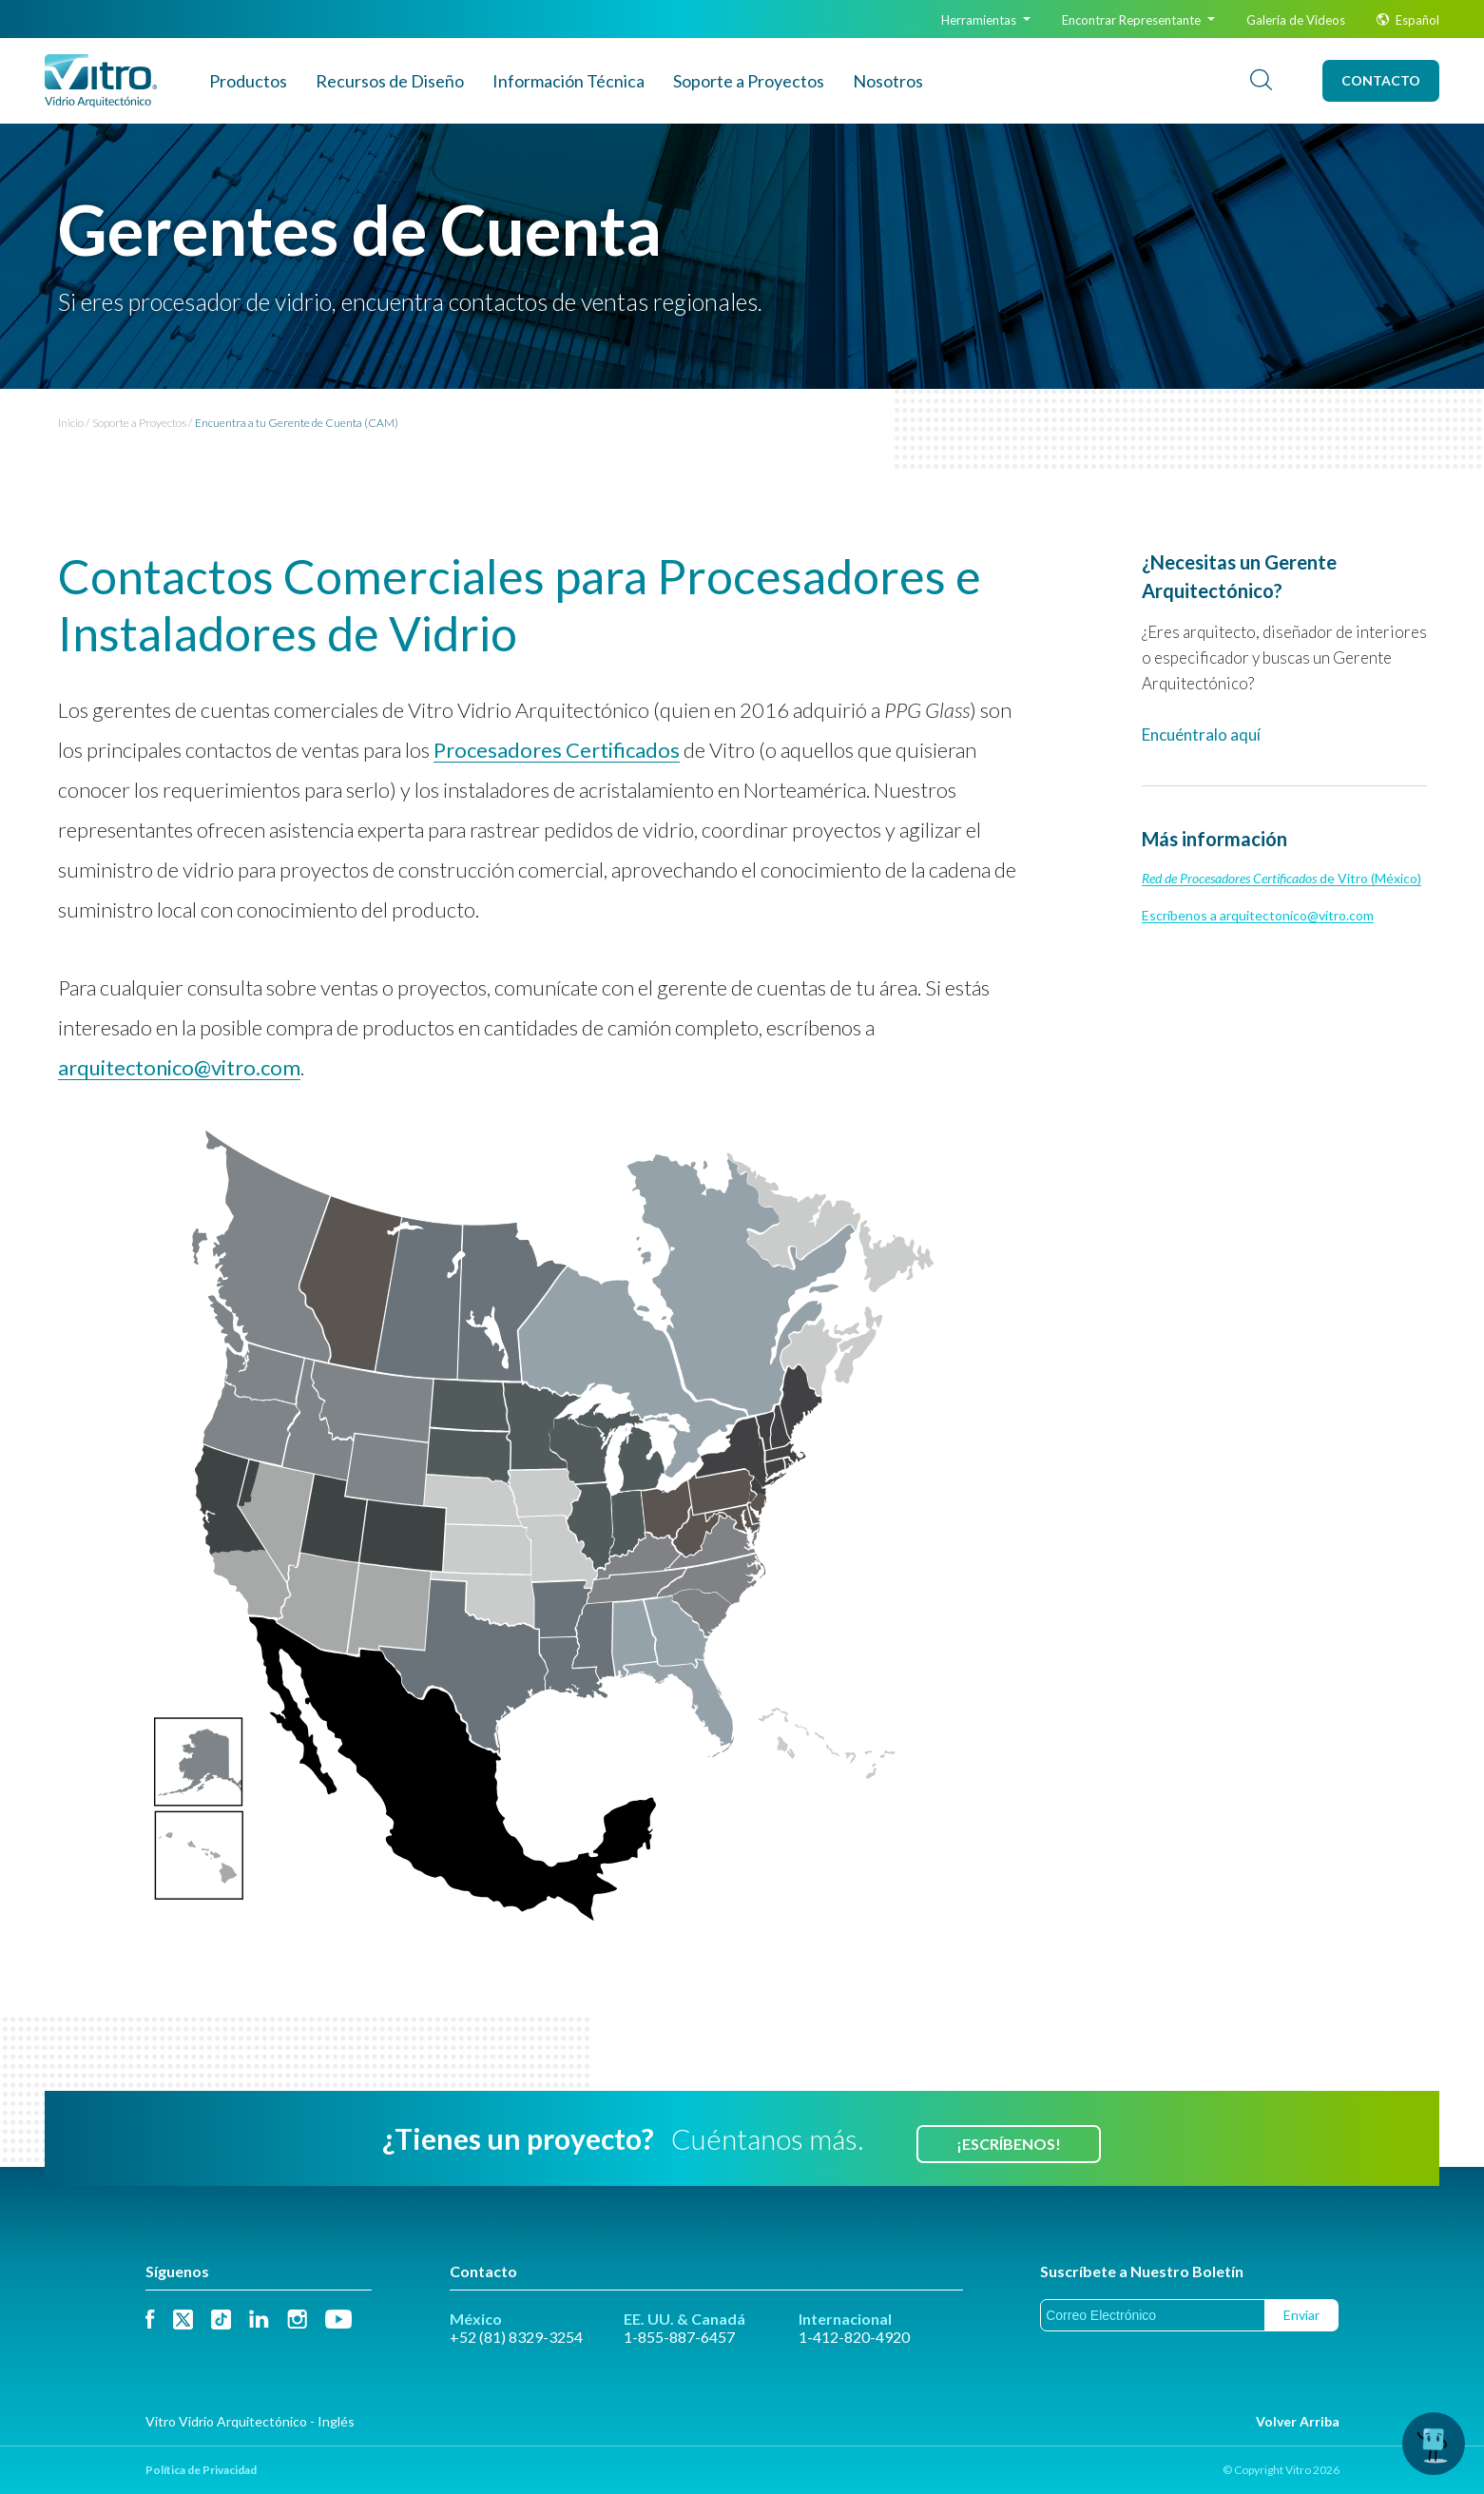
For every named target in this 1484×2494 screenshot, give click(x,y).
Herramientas (986, 20)
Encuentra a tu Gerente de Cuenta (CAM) (296, 423)
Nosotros (888, 80)
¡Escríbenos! (1008, 2144)
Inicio (71, 423)
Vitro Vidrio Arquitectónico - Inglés (250, 2421)
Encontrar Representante (1138, 20)
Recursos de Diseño (390, 80)
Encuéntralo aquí (1201, 734)
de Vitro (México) (1281, 878)
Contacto (1380, 80)
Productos (248, 80)
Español (1408, 20)
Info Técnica (568, 80)
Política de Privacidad (201, 2470)
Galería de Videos (1295, 20)
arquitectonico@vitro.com (179, 1067)
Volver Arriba (1297, 2421)
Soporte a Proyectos (748, 80)
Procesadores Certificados (557, 750)
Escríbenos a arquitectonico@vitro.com (1258, 915)
